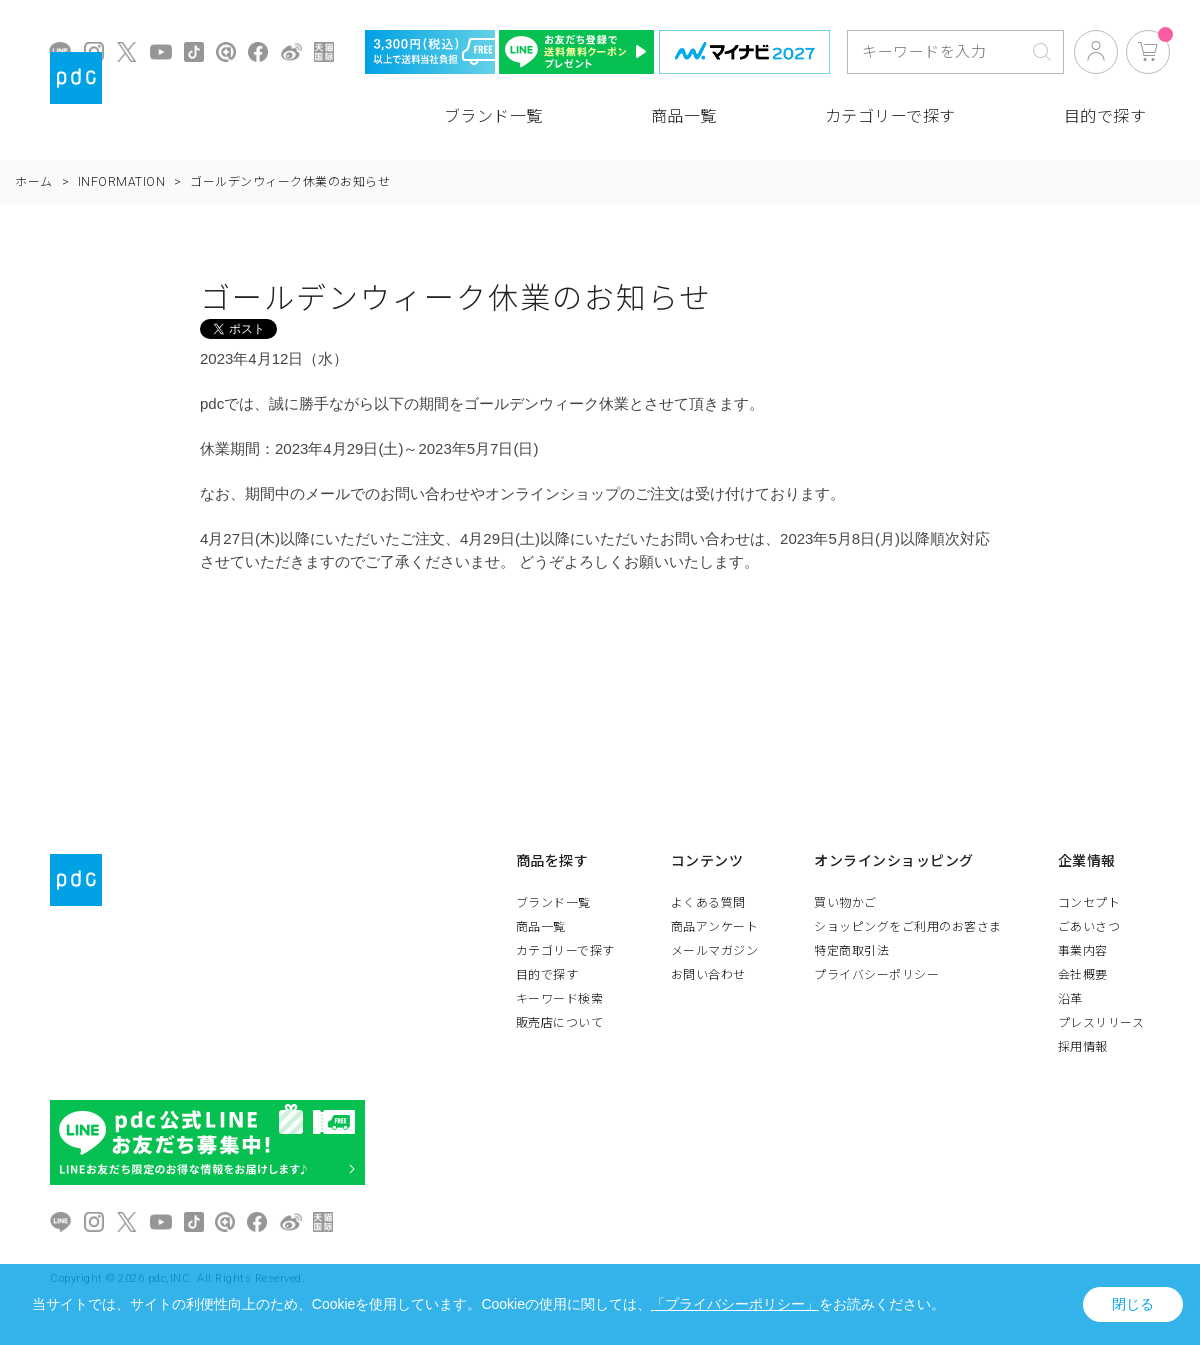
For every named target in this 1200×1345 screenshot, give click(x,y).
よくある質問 (708, 903)
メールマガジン (715, 951)
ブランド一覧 (493, 116)
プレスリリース (1101, 1023)
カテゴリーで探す (890, 116)
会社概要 (1083, 975)
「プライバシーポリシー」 (735, 1304)
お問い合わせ (708, 975)
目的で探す (1105, 116)
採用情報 (1083, 1047)
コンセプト (1089, 903)
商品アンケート (715, 927)
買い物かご (845, 903)
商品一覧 (684, 116)
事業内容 (1083, 951)
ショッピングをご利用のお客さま (908, 927)
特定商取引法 (851, 951)
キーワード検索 (560, 999)
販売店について (560, 1023)
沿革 (1070, 999)
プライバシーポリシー (876, 975)
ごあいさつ (1089, 927)
